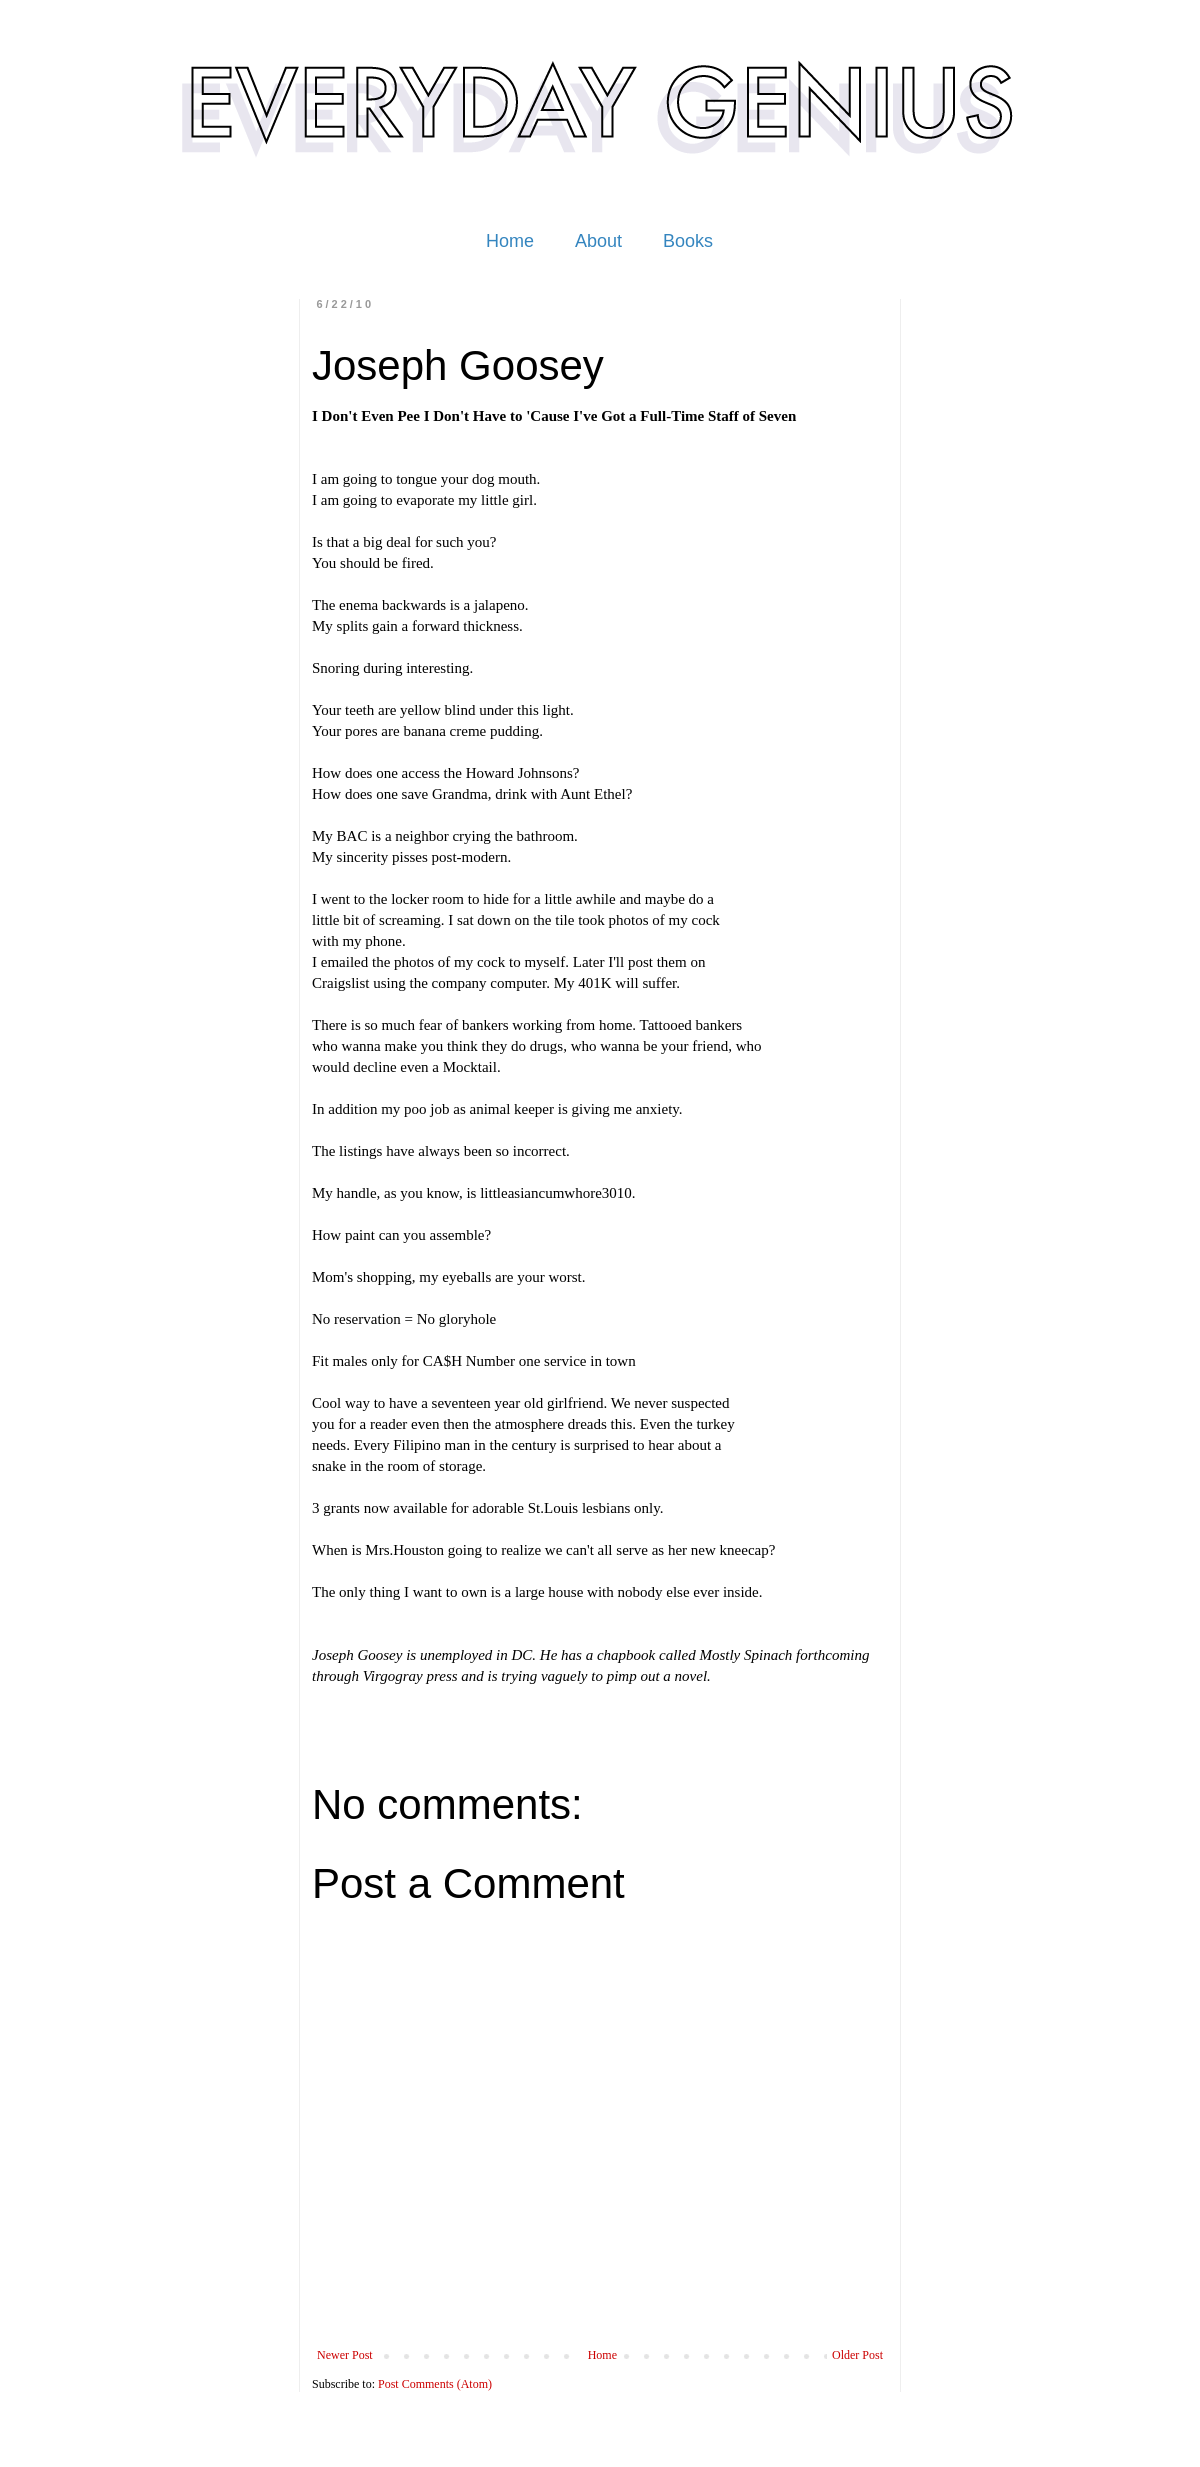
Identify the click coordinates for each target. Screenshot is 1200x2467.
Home (510, 241)
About (598, 241)
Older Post (857, 2355)
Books (688, 241)
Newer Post (345, 2355)
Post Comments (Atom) (435, 2384)
